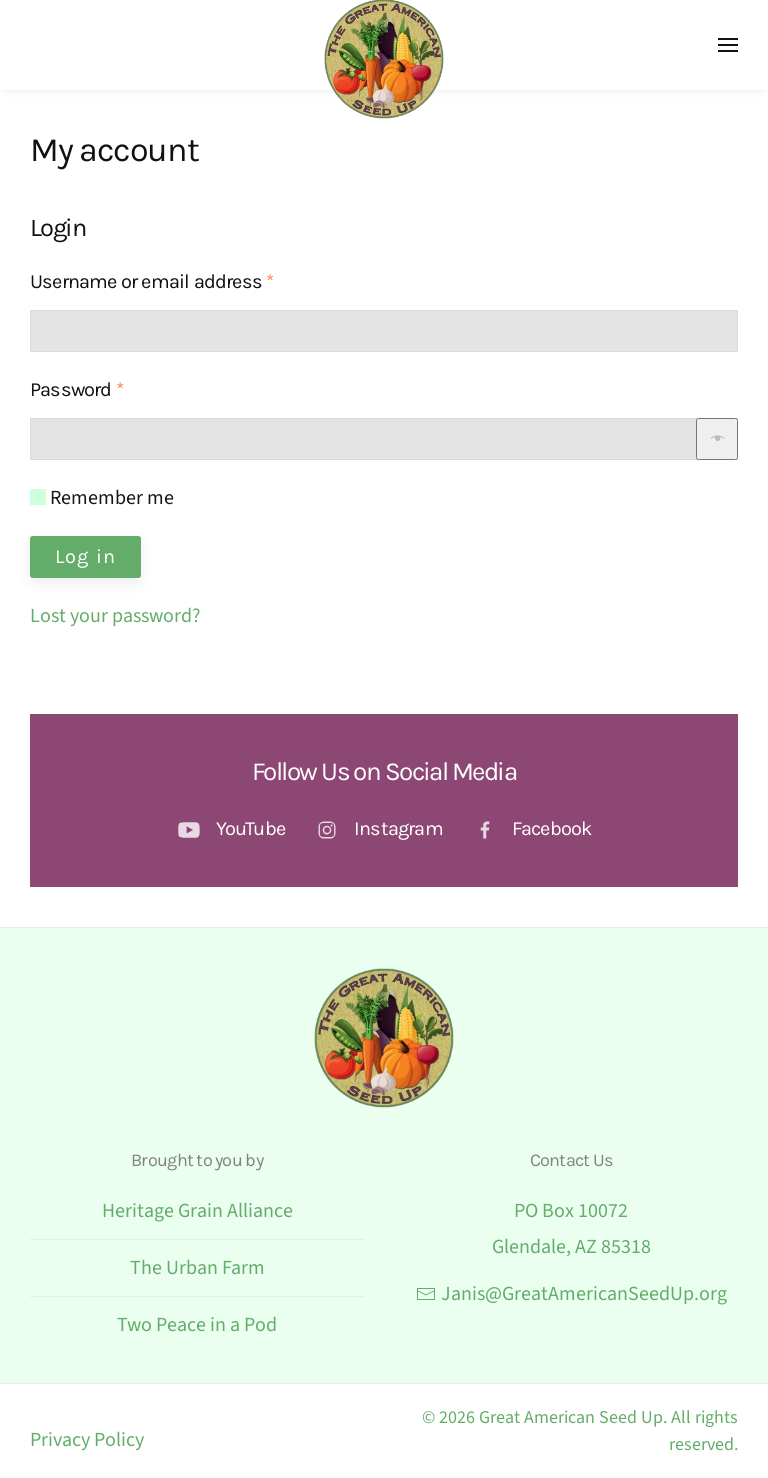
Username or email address (188, 278)
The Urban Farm (197, 1268)
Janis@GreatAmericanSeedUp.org (571, 1294)
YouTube (250, 828)
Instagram (398, 828)
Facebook (552, 828)
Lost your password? (115, 616)
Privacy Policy (87, 1440)
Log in (85, 556)
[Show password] (717, 439)
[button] (728, 45)
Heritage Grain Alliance (197, 1211)
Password (113, 386)
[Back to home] (384, 59)
